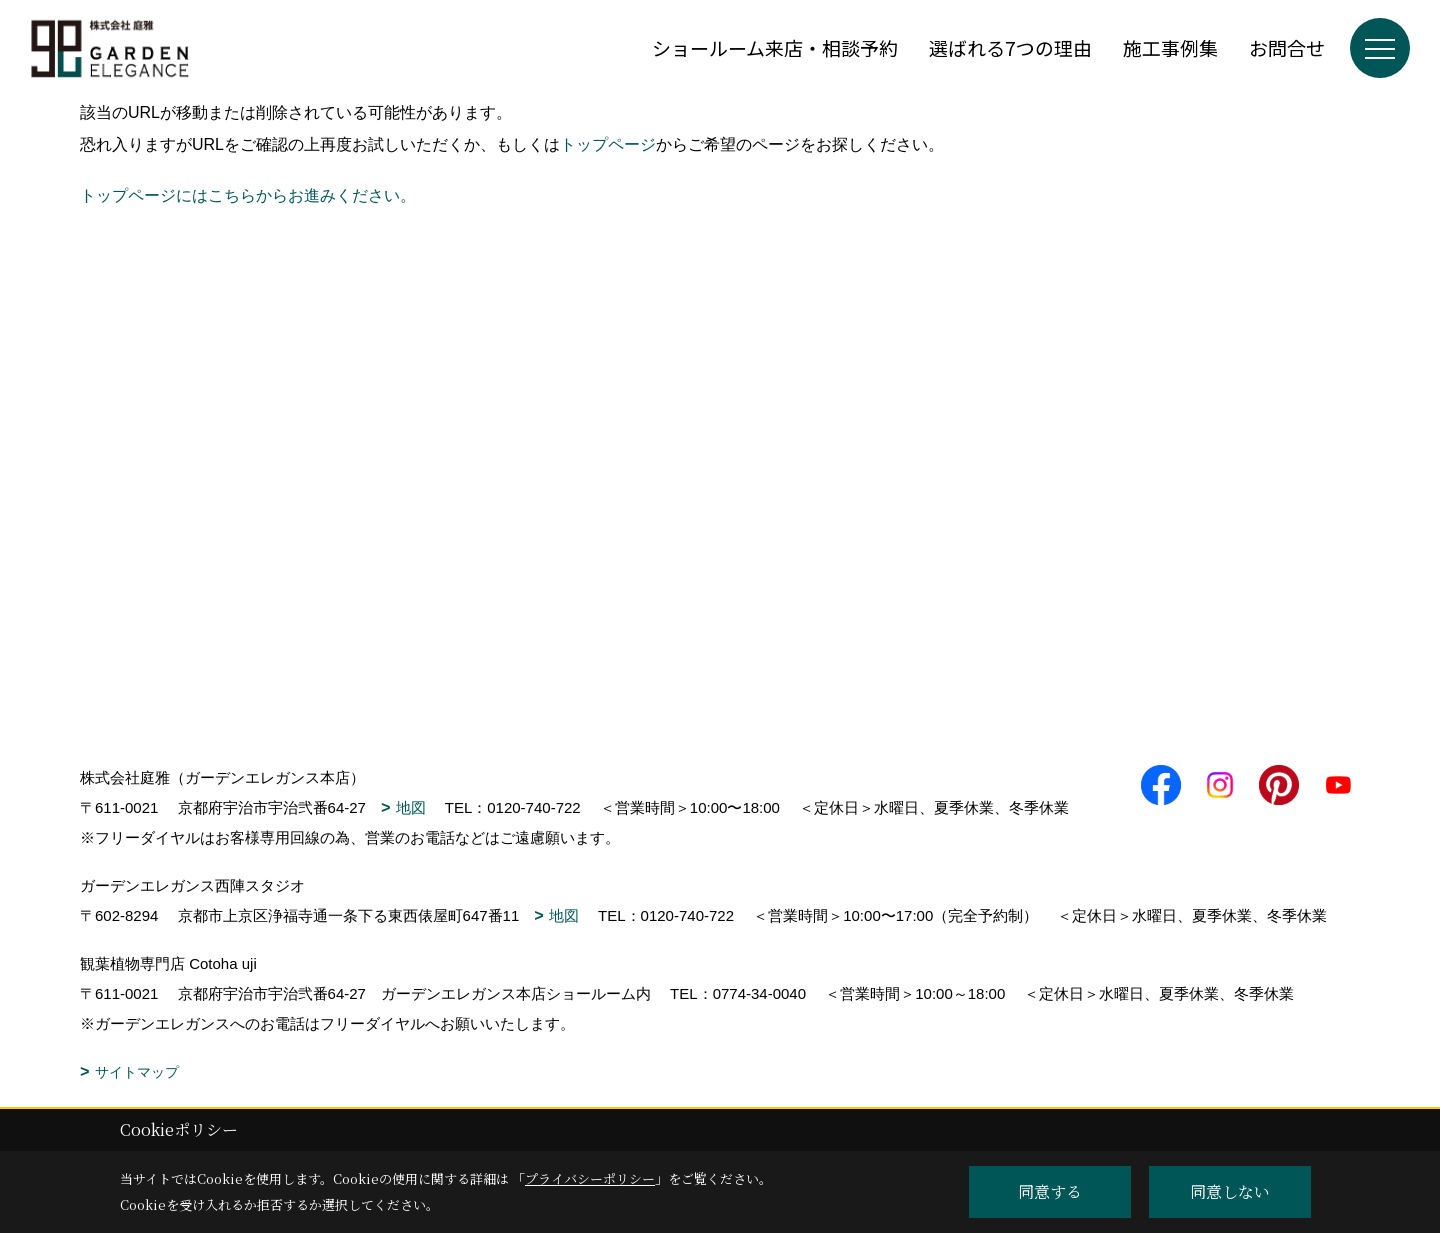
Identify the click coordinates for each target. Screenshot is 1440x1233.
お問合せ (1287, 47)
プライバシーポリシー (590, 1178)
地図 (411, 807)
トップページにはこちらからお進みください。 (248, 195)
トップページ (608, 144)
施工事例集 (1170, 47)
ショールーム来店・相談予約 (775, 47)
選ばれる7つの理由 (1010, 47)
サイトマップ (137, 1072)
